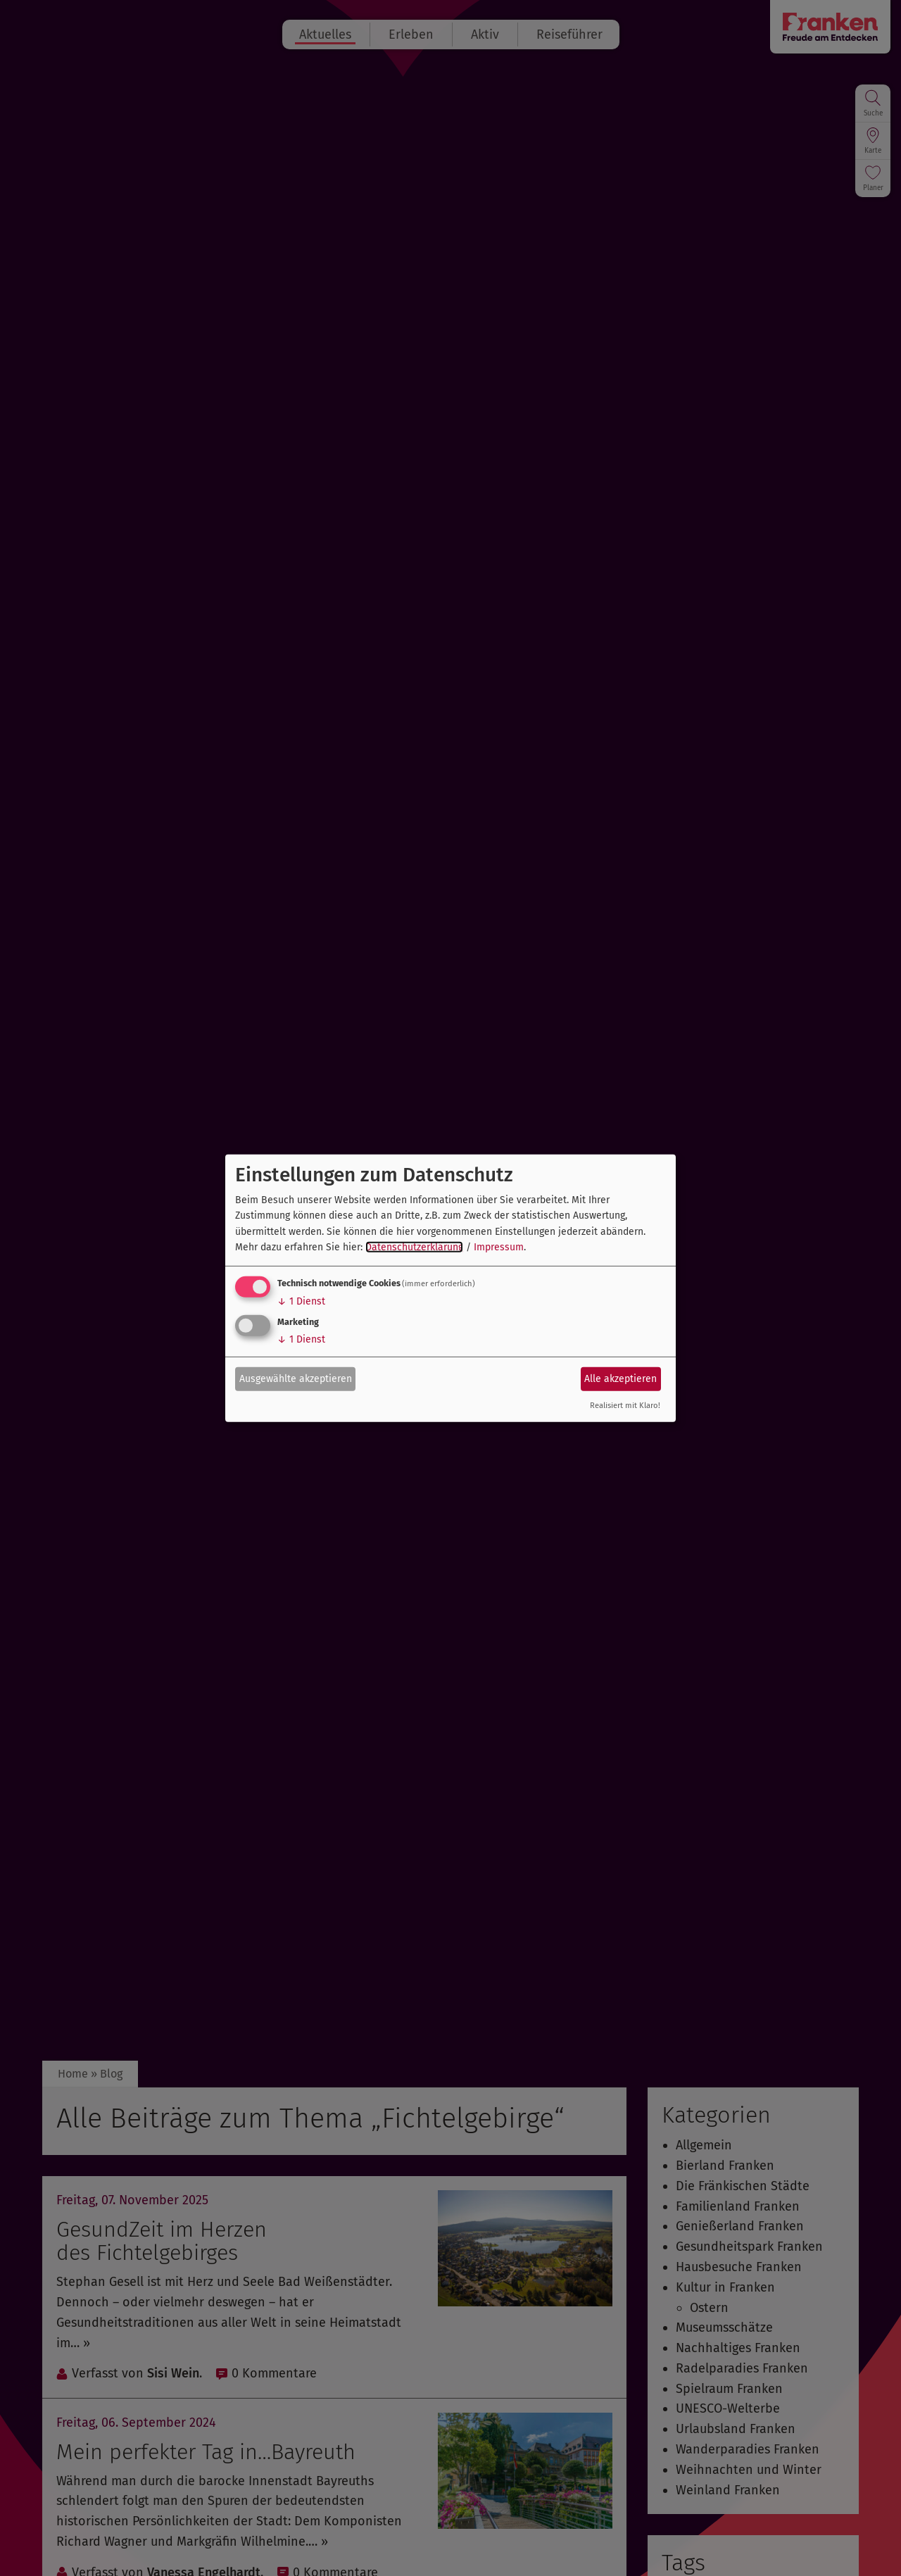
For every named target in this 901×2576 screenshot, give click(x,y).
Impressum (499, 1247)
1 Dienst (301, 1301)
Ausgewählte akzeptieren (295, 1379)
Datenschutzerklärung (414, 1247)
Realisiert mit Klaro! (625, 1405)
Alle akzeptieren (620, 1379)
